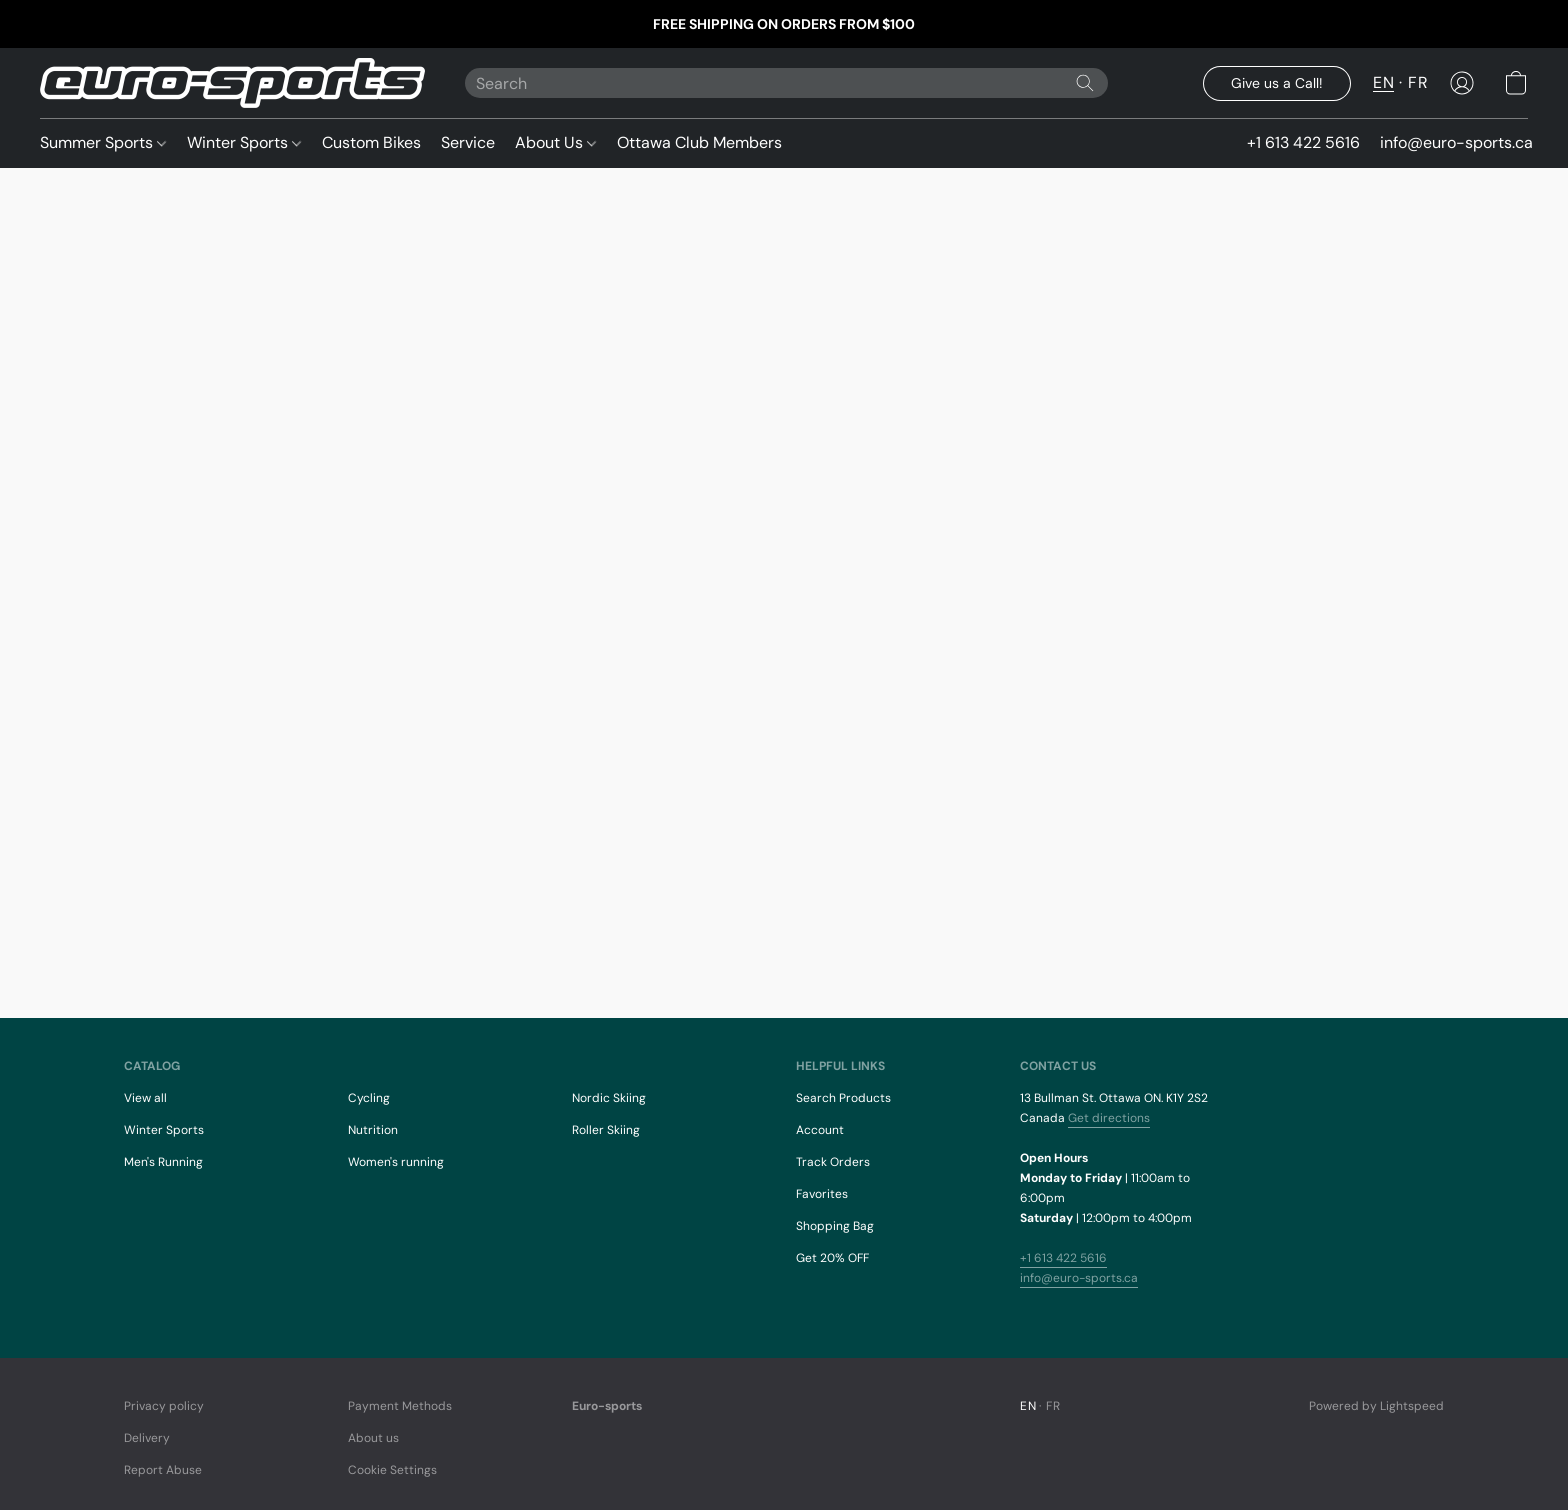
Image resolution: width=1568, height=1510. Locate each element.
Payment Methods (400, 1406)
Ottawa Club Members (699, 142)
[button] (232, 83)
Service (468, 142)
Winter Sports (244, 142)
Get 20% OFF (832, 1258)
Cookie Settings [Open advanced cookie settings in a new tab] (392, 1470)
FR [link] (1053, 1406)
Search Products (843, 1098)
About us (373, 1438)
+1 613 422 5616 (1063, 1258)
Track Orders (833, 1162)
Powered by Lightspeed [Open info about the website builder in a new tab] (1376, 1406)
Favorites (822, 1194)
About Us (555, 142)
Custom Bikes (371, 142)
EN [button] (1383, 82)
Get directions (1109, 1118)
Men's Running (163, 1162)
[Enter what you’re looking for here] (786, 83)
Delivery (147, 1438)
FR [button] (1418, 82)
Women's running (396, 1162)
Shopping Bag (835, 1226)
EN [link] (1028, 1406)
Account (820, 1130)
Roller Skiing (606, 1130)
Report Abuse (163, 1470)
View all (145, 1098)
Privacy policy (164, 1406)
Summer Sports (103, 142)
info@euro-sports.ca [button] (1456, 142)
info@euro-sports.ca (1079, 1278)
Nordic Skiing (609, 1098)
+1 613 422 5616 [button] (1303, 142)
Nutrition (373, 1130)
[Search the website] (1085, 83)
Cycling (369, 1098)
